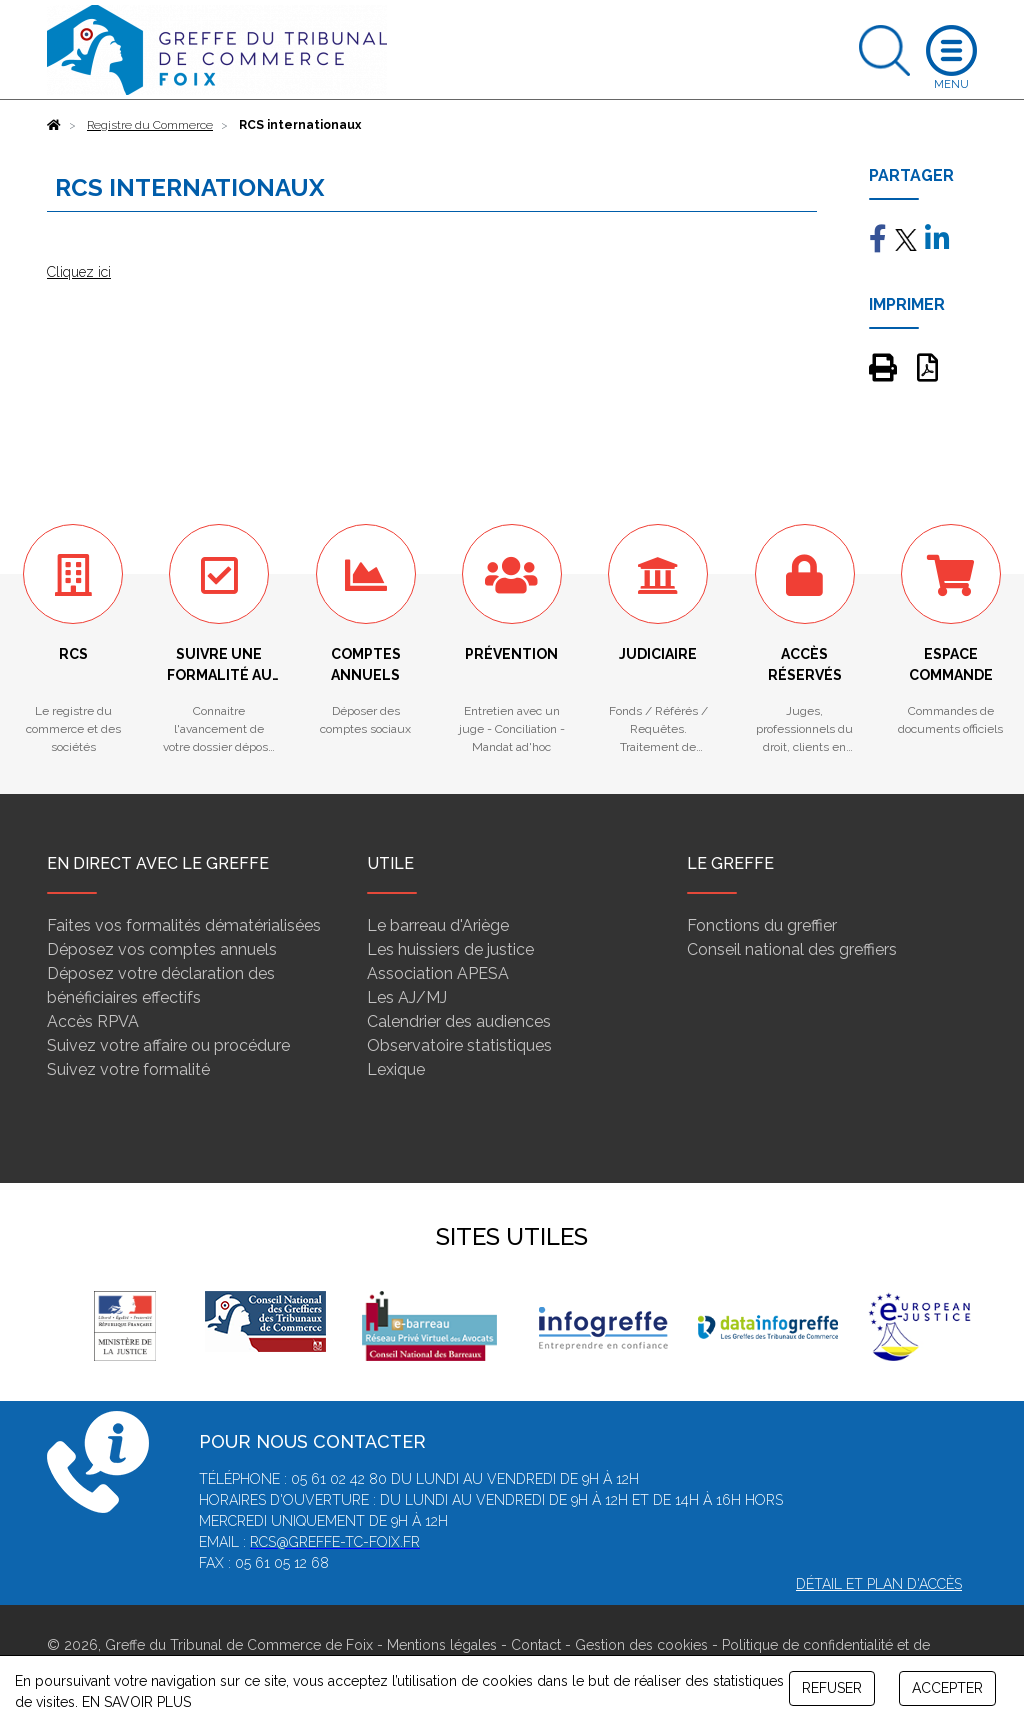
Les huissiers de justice (450, 949)
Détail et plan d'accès (879, 1584)
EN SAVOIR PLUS (136, 1702)
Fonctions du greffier (762, 925)
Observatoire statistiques (459, 1045)
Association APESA (438, 973)
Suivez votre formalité (128, 1069)
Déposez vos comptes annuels (162, 949)
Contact (536, 1645)
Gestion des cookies (641, 1645)
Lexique (396, 1069)
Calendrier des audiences (459, 1021)
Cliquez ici (79, 272)
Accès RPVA (93, 1021)
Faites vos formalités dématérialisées (184, 925)
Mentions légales (442, 1645)
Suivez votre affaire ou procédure (168, 1045)
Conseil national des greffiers (792, 949)
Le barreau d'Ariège (438, 925)
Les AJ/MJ (407, 997)
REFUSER (832, 1688)
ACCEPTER (947, 1688)
